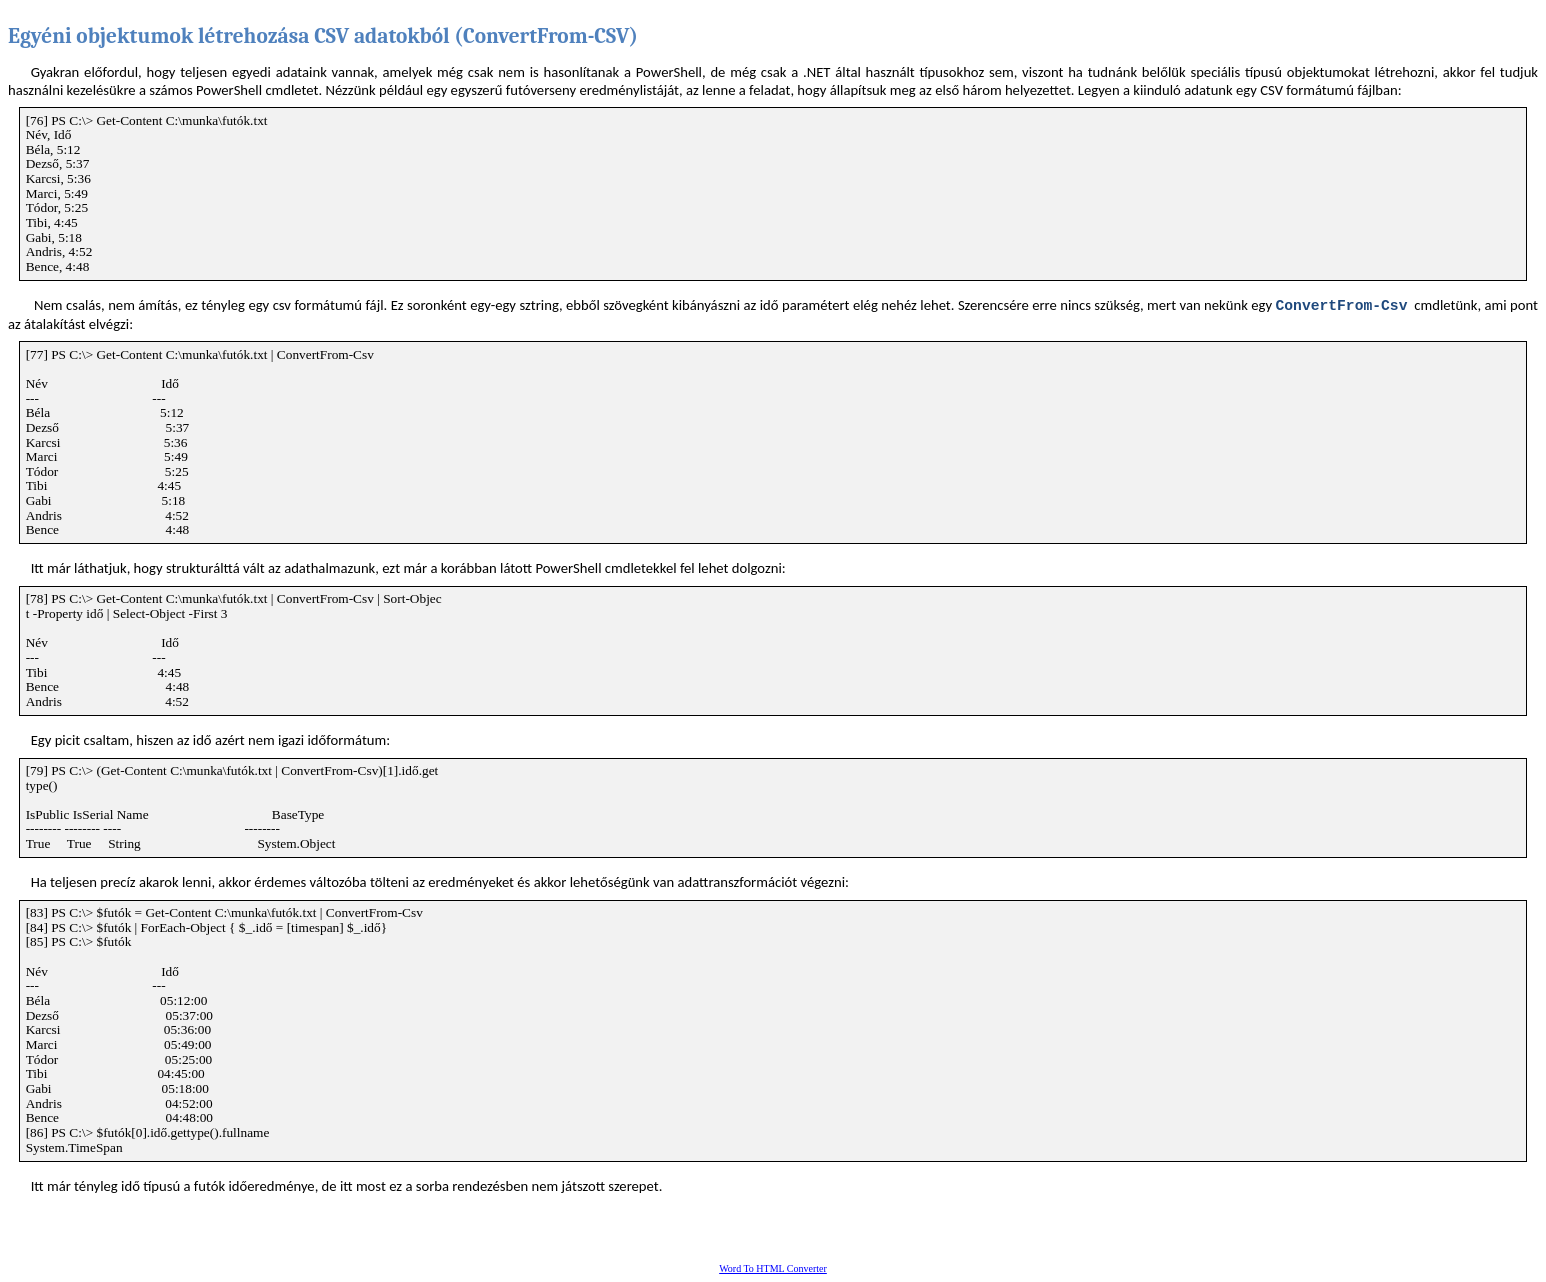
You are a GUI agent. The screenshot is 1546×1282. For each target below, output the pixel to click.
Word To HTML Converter (773, 1268)
